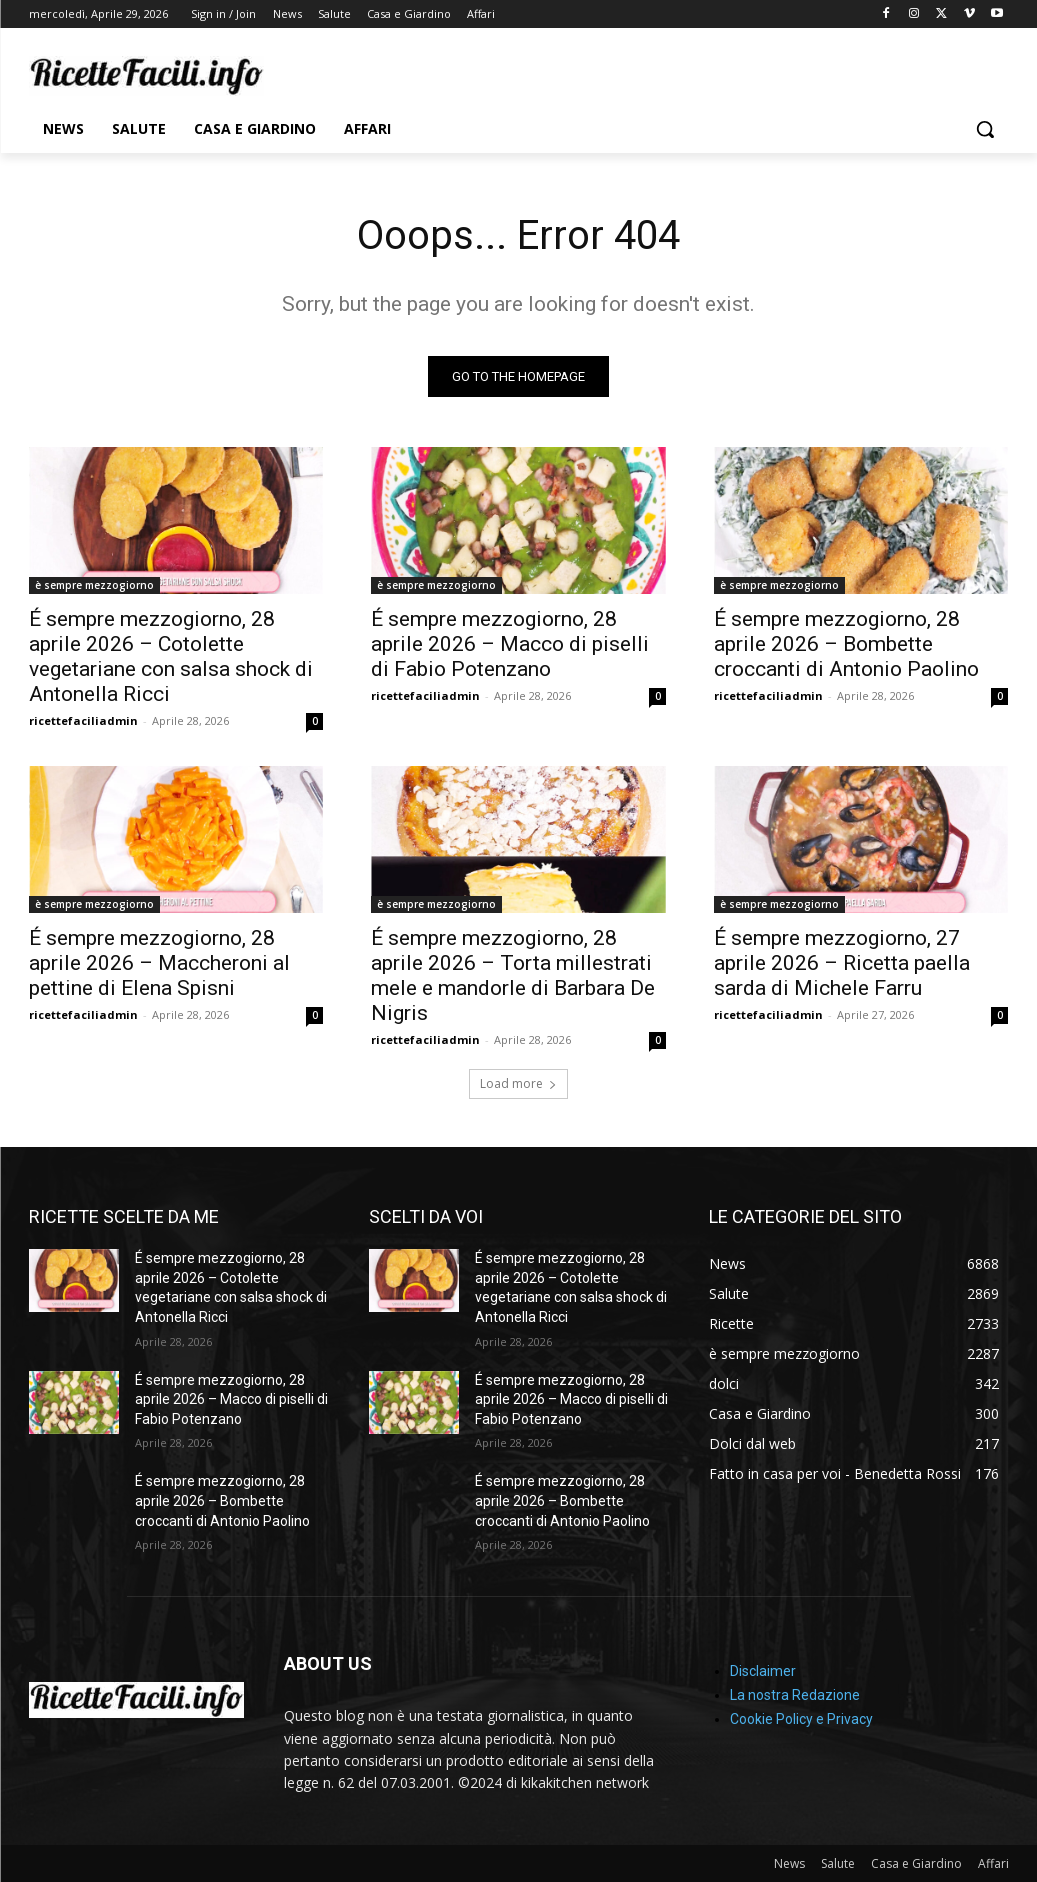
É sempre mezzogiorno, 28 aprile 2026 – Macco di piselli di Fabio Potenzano (510, 644)
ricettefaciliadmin (83, 720)
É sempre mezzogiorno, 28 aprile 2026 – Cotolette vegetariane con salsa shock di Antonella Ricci (171, 656)
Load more (518, 1083)
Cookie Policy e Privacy (801, 1719)
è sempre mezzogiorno (94, 585)
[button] (985, 129)
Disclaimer (763, 1671)
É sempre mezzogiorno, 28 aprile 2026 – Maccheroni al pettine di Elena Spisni (159, 963)
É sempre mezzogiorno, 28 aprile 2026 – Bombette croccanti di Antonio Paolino (846, 644)
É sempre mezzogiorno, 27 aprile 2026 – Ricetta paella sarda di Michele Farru (842, 963)
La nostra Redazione (795, 1695)
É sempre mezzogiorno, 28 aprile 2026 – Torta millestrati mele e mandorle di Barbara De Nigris (513, 975)
